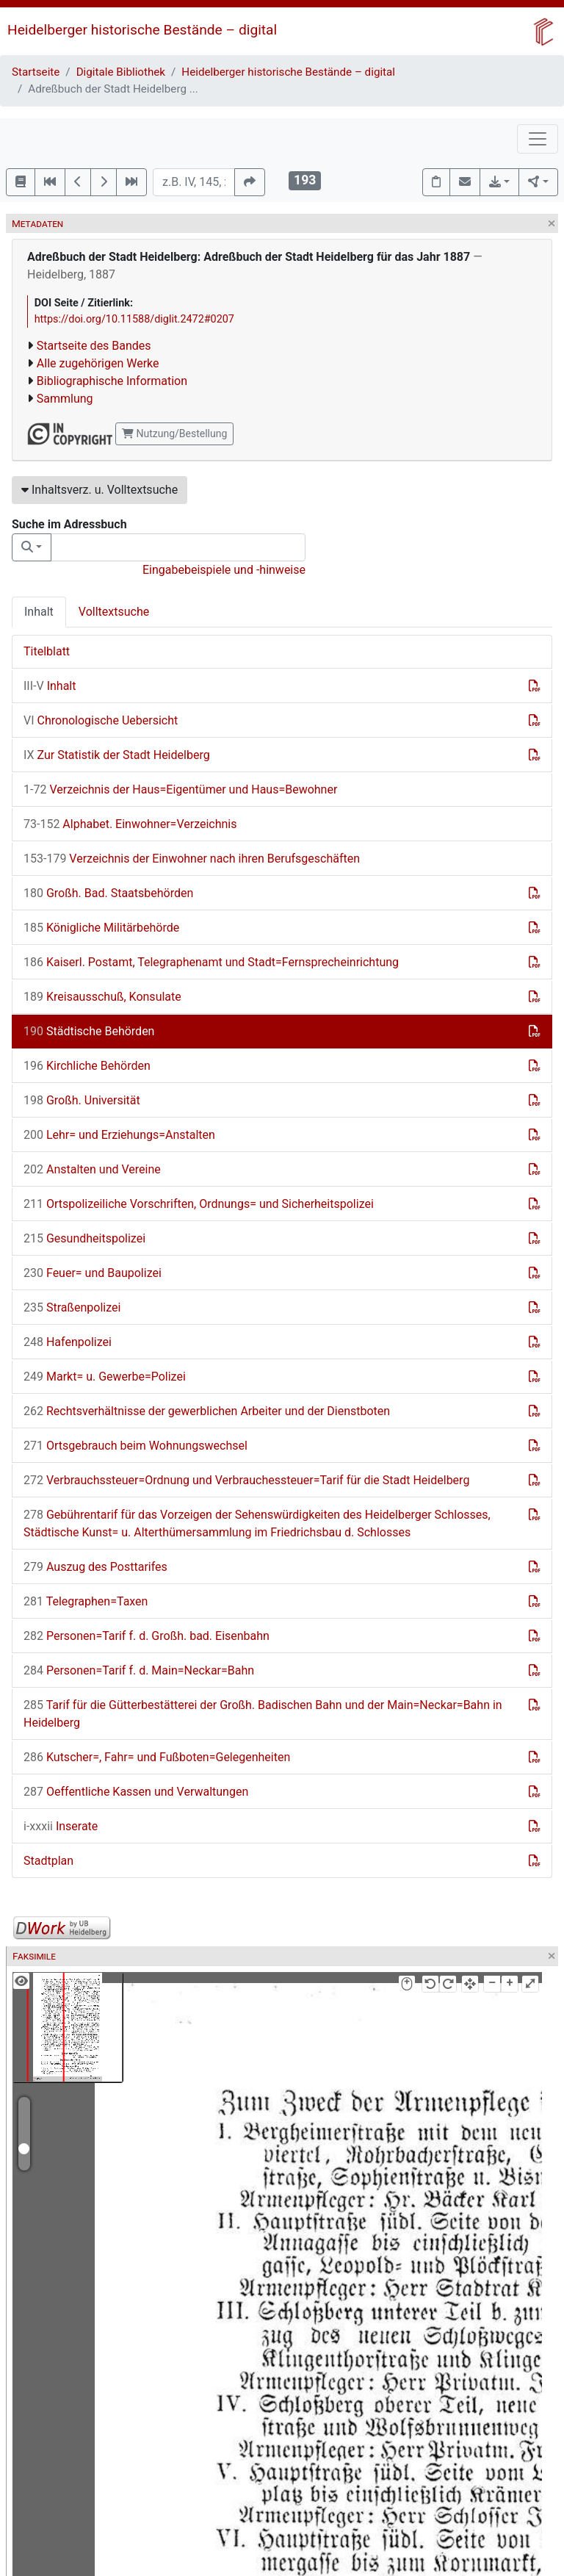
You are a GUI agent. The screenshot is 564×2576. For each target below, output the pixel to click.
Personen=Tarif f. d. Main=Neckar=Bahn (139, 1670)
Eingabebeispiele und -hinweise (224, 570)
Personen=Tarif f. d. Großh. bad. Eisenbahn (147, 1636)
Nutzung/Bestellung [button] (174, 433)
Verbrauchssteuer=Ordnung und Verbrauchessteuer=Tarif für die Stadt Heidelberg (246, 1480)
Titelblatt (47, 651)
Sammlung (65, 399)
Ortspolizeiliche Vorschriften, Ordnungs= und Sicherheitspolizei (199, 1204)
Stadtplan (48, 1861)
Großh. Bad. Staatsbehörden (108, 893)
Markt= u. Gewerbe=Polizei (105, 1377)
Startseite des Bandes (94, 346)
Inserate (61, 1826)
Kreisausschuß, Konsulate (102, 997)
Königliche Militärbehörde (101, 928)
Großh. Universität (82, 1100)
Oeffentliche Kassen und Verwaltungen (136, 1792)
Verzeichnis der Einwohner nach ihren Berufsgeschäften (192, 859)
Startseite (35, 72)
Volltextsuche (114, 612)
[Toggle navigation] (537, 139)
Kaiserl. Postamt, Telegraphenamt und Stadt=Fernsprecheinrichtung (211, 962)
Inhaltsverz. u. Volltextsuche (99, 490)
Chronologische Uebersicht (101, 720)
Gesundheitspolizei (84, 1238)
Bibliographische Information (112, 381)
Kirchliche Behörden (87, 1066)
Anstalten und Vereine (92, 1169)
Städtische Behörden (89, 1031)
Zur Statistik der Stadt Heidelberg (117, 755)
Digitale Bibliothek (120, 72)
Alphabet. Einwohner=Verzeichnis (130, 824)
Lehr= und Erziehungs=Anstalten (119, 1135)
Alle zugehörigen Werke (98, 363)
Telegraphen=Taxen (86, 1601)
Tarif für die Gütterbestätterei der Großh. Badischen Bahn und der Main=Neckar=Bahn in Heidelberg (263, 1714)
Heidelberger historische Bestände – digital (142, 29)
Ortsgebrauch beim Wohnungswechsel (135, 1446)
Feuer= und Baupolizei (93, 1273)
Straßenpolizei (72, 1307)
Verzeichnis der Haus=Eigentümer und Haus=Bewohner (180, 789)
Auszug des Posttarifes (95, 1567)
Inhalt (39, 612)
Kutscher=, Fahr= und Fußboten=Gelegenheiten (157, 1757)
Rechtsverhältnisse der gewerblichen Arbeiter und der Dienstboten (207, 1411)
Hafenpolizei (68, 1342)
